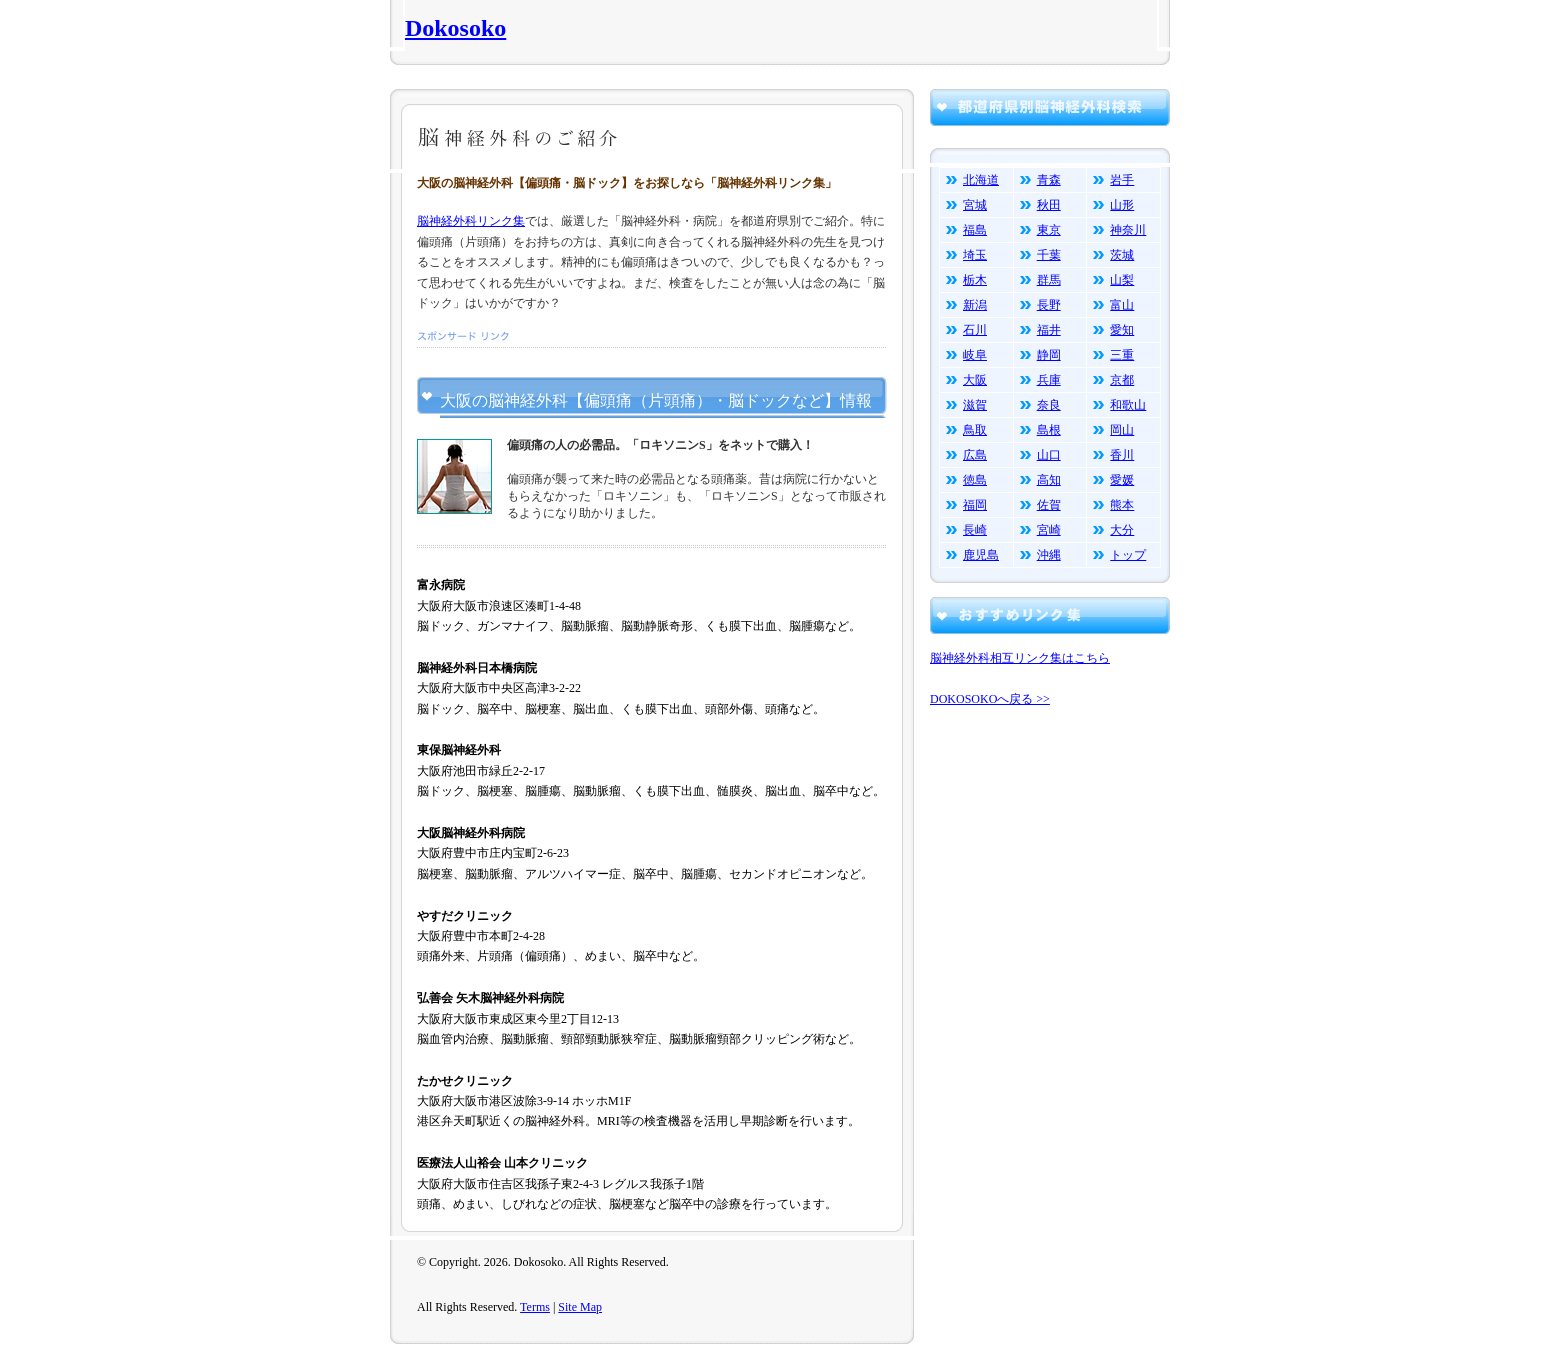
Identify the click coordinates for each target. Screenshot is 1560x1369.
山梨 (1122, 280)
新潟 (975, 305)
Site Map (580, 1307)
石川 (975, 330)
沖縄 (1049, 555)
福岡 (975, 505)
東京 (1049, 230)
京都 (1122, 380)
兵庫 (1049, 380)
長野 (1049, 305)
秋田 (1049, 205)
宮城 (975, 205)
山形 (1122, 205)
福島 (975, 230)
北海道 (981, 180)
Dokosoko (455, 28)
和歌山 (1128, 405)
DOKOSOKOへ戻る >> (990, 699)
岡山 (1122, 430)
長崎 (975, 530)
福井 (1049, 330)
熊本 (1122, 505)
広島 (975, 455)
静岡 (1049, 355)
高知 (1049, 480)
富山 (1122, 305)
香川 (1122, 455)
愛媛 (1122, 480)
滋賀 (975, 405)
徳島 (975, 480)
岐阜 (975, 355)
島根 (1049, 430)
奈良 (1049, 405)
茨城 (1122, 255)
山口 (1049, 455)
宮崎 (1049, 530)
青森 (1049, 180)
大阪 (975, 380)
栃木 (975, 280)
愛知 (1122, 330)
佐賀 (1049, 505)
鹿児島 (981, 555)
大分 (1122, 530)
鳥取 (975, 430)
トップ (1128, 555)
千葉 (1049, 255)
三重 (1122, 355)
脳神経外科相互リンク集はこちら (1020, 658)
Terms (535, 1307)
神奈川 (1128, 230)
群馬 (1049, 280)
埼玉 (975, 255)
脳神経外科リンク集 (471, 221)
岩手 (1122, 180)
